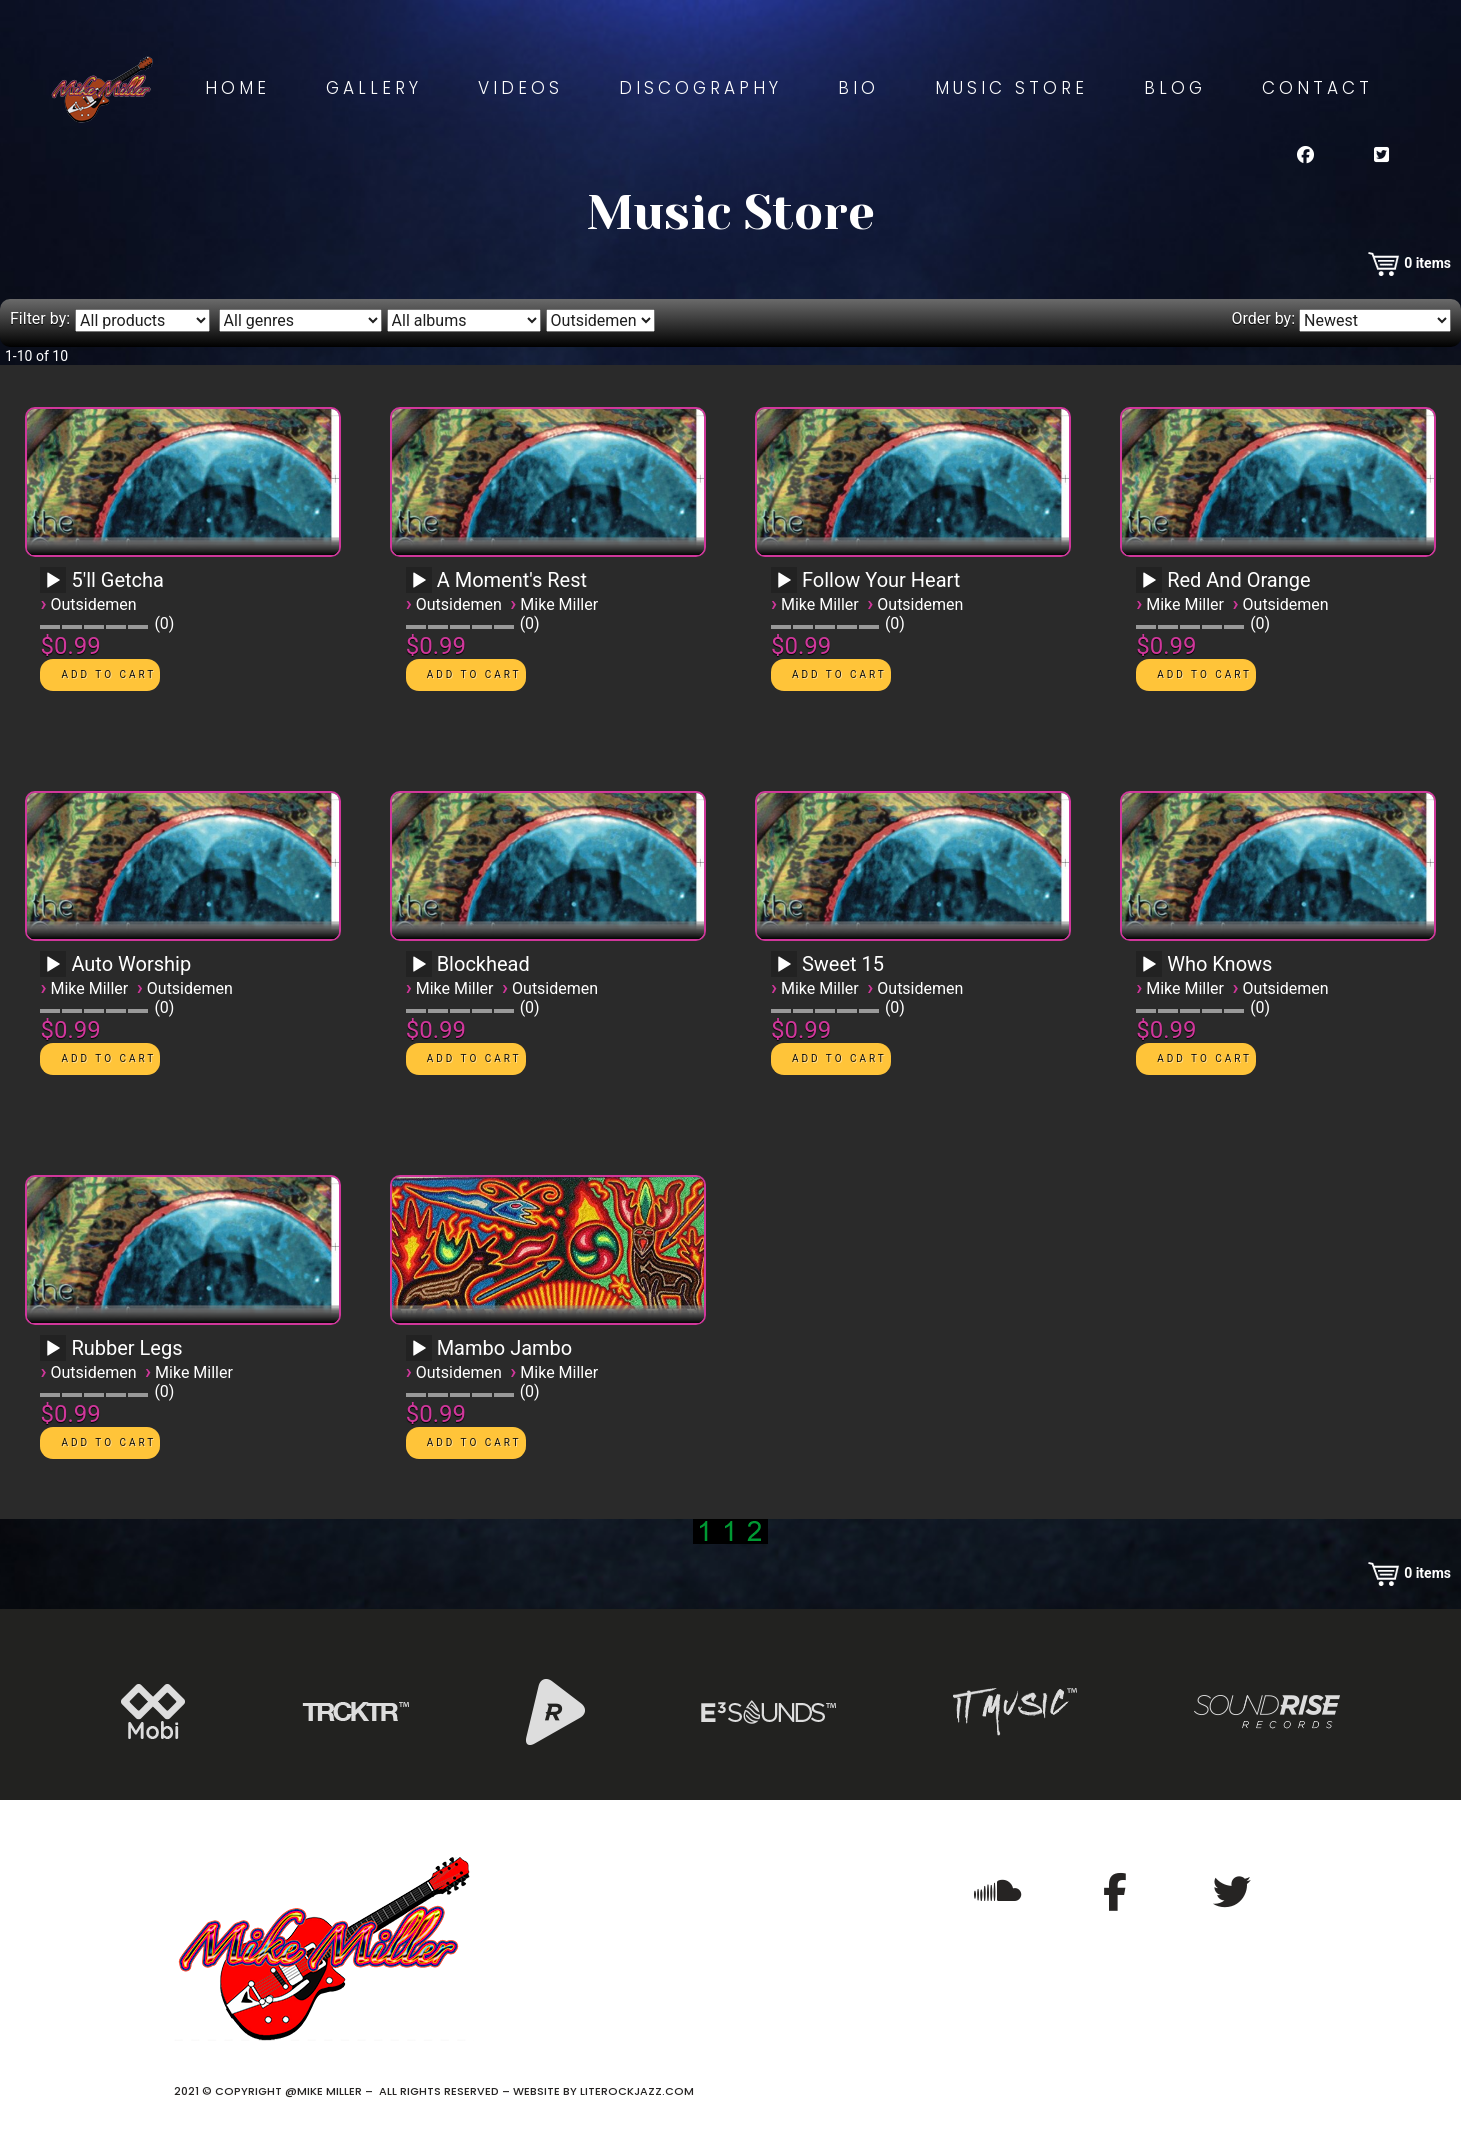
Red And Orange (1238, 580)
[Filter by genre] (300, 320)
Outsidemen (93, 604)
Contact (1317, 88)
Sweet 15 (843, 964)
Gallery (374, 88)
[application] (56, 587)
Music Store (1011, 88)
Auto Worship (131, 964)
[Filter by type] (142, 320)
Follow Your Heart (881, 580)
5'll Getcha (117, 580)
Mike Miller (559, 604)
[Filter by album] (464, 320)
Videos (520, 88)
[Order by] (1375, 320)
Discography (700, 88)
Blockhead (483, 964)
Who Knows (1219, 964)
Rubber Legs (126, 1348)
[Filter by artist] (600, 320)
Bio (858, 88)
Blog (1175, 88)
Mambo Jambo (505, 1348)
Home (237, 88)
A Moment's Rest (512, 580)
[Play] (53, 581)
